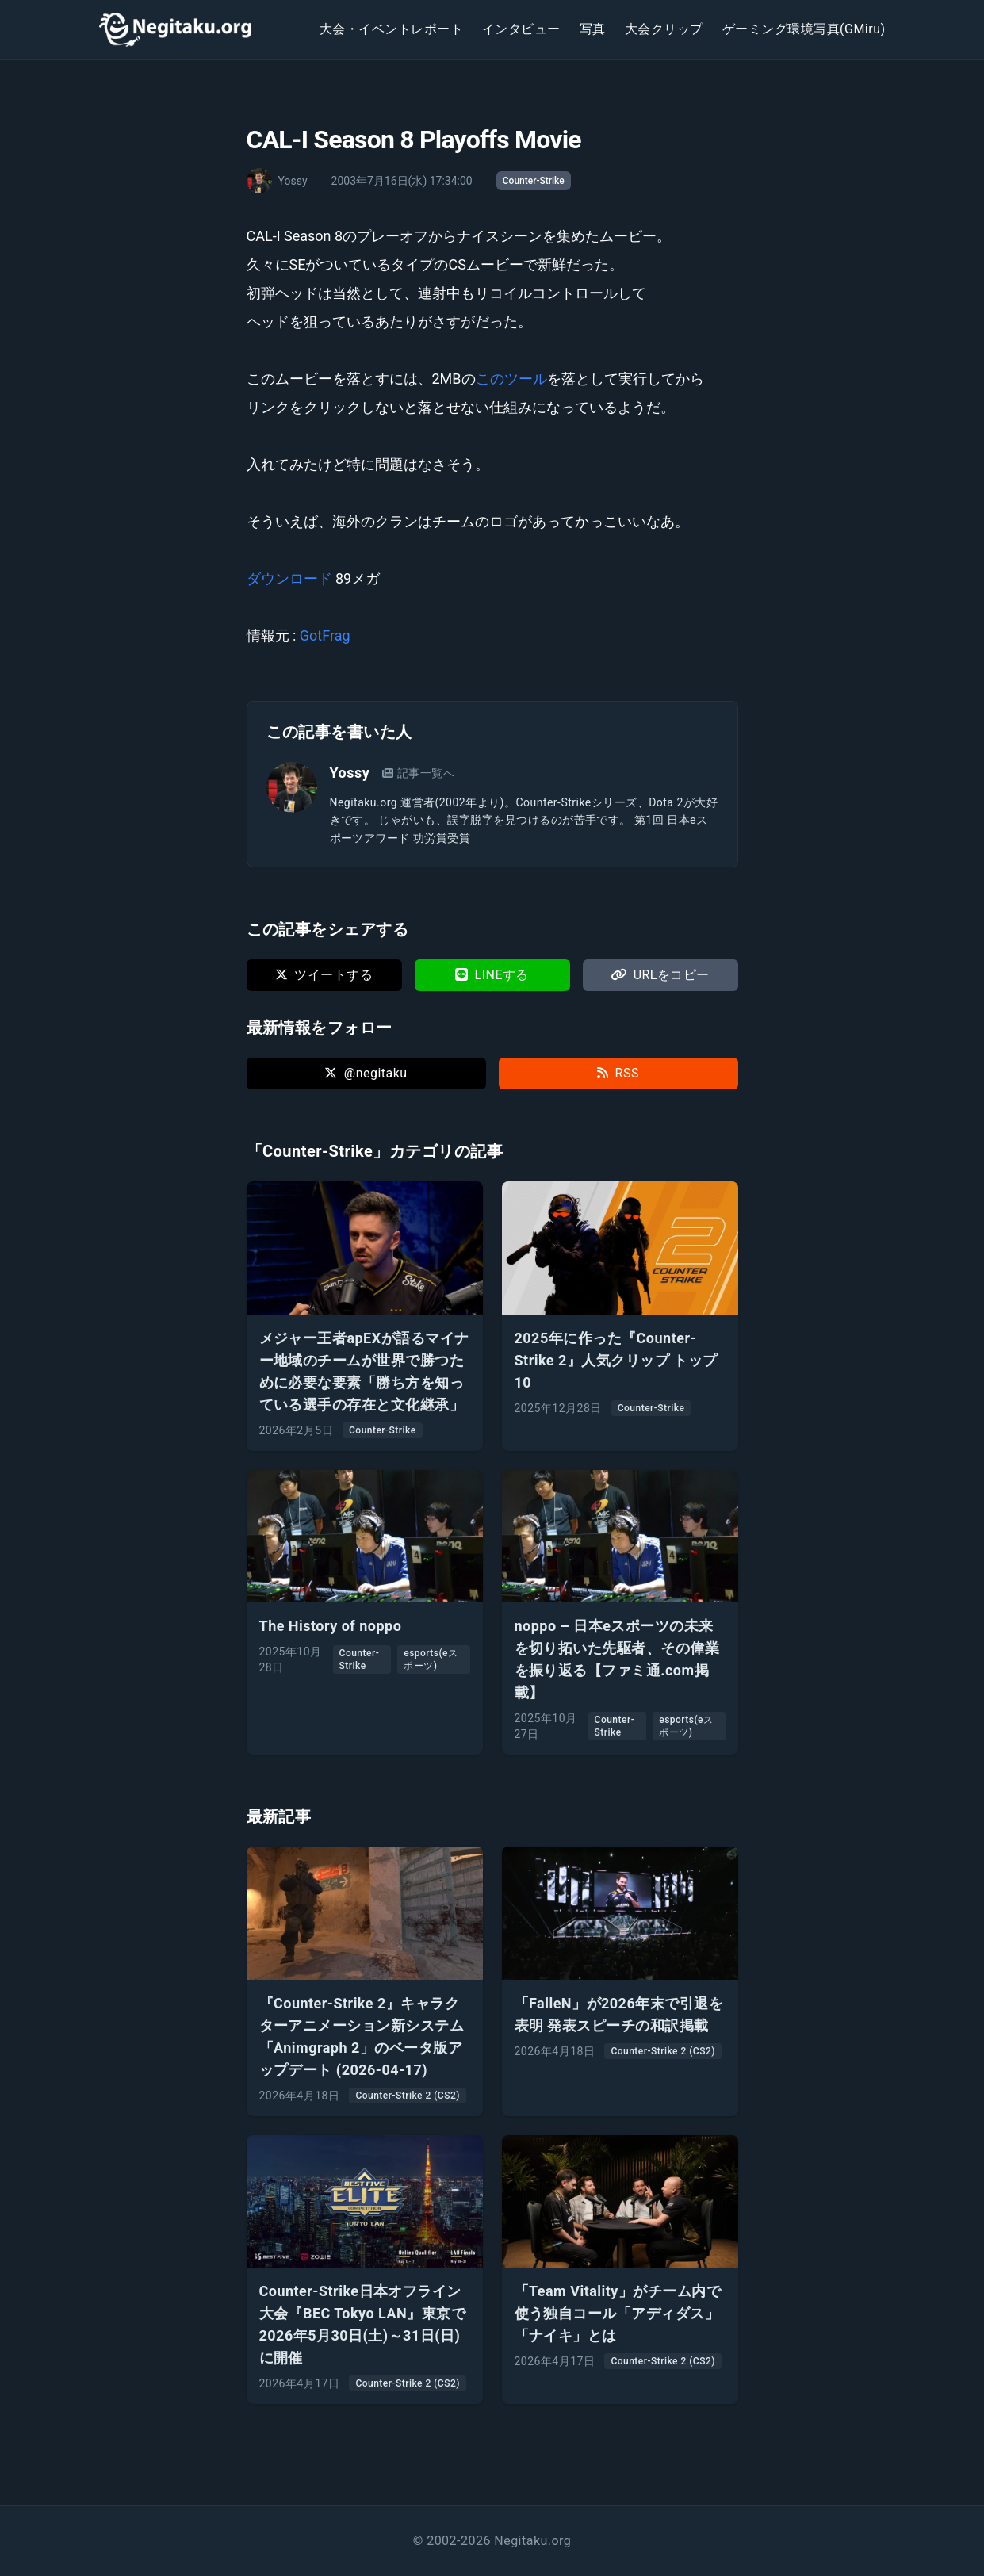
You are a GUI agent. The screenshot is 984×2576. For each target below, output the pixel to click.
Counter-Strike (534, 180)
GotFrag (325, 635)
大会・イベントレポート (391, 28)
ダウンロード (289, 578)
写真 (593, 28)
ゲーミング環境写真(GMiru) (804, 28)
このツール (511, 378)
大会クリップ (664, 28)
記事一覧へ (418, 773)
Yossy (350, 772)
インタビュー (521, 28)
